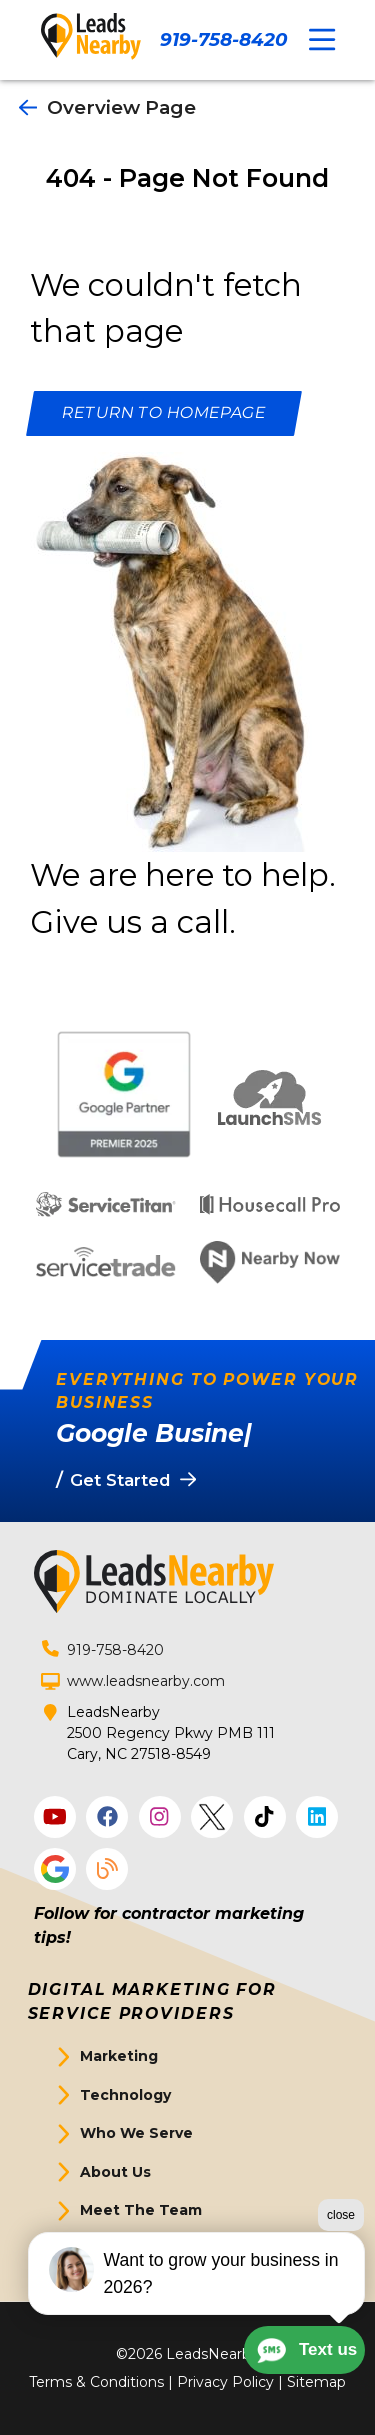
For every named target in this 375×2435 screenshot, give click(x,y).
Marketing (119, 2056)
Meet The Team (141, 2210)
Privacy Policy (225, 2382)
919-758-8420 (223, 39)
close (341, 2215)
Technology (125, 2095)
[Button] (164, 413)
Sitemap (316, 2382)
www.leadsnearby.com (146, 1681)
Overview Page (107, 107)
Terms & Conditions (96, 2382)
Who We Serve (136, 2133)
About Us (115, 2172)
